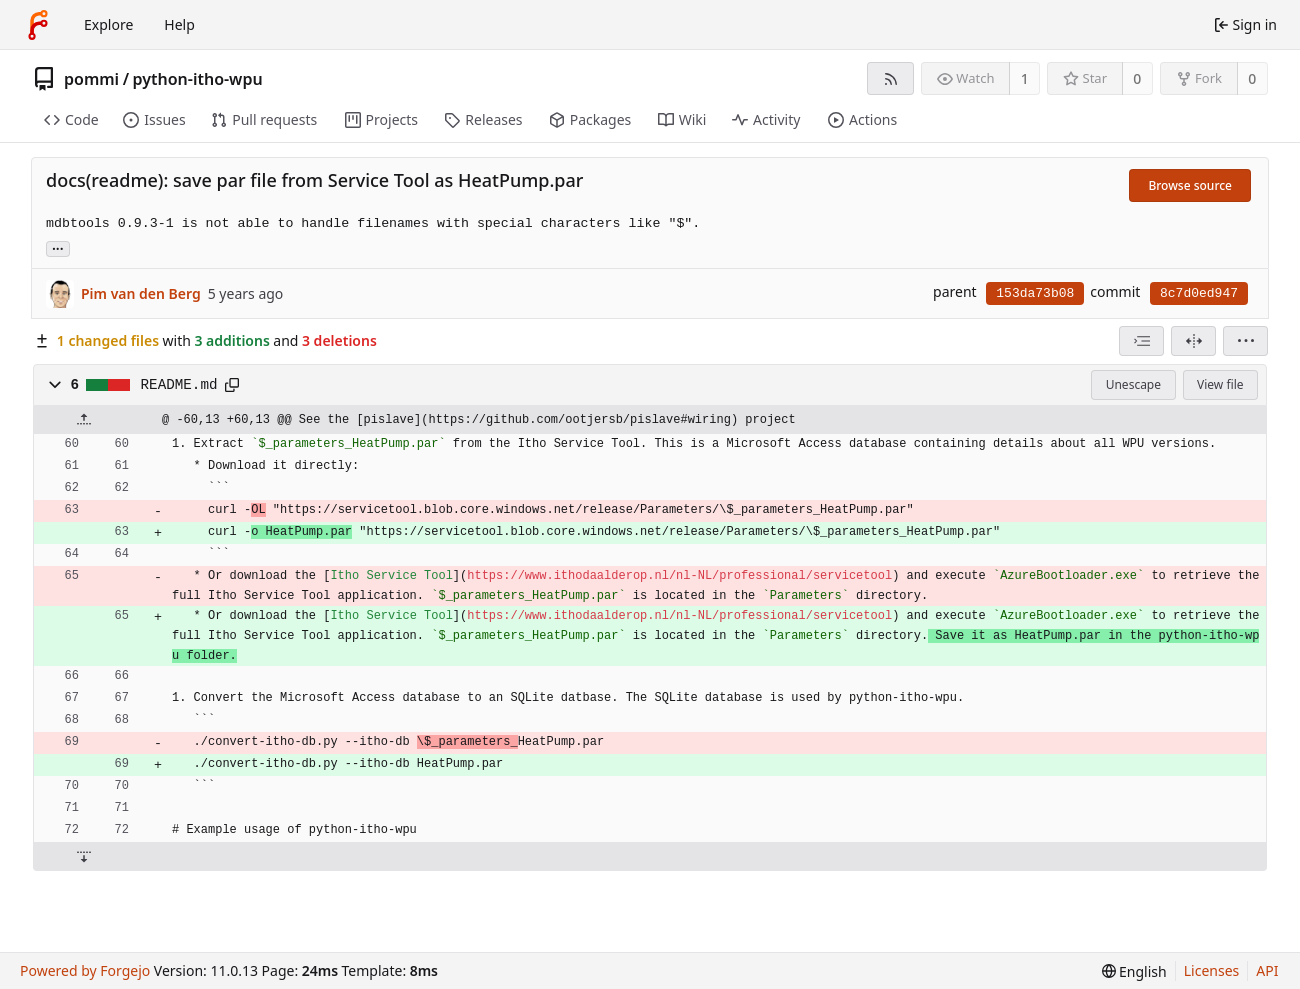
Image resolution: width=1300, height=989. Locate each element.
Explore (108, 24)
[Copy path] (232, 385)
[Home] (38, 25)
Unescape (1133, 384)
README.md (179, 385)
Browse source (1190, 185)
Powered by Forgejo (85, 970)
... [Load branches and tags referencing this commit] (58, 247)
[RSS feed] (890, 78)
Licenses (1212, 970)
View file (1220, 384)
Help (179, 24)
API (1267, 970)
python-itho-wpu (198, 79)
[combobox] (1141, 341)
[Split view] (1193, 341)
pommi (91, 79)
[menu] (1245, 341)
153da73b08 (1035, 293)
